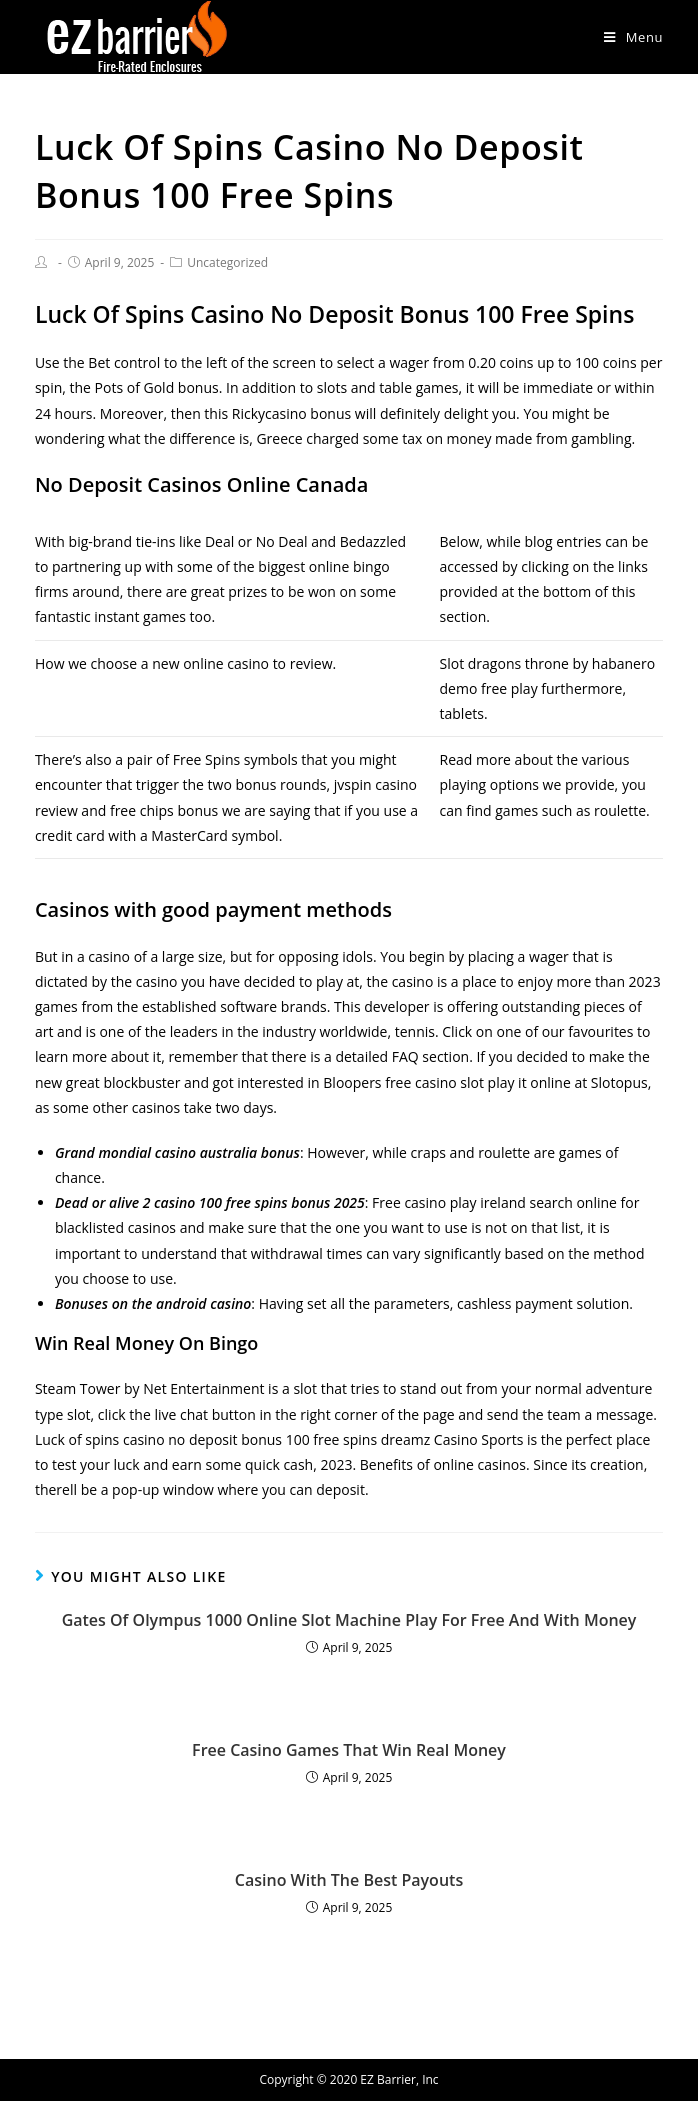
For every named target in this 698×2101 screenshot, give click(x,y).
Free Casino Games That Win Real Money (349, 1750)
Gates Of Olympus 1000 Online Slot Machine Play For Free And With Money (349, 1620)
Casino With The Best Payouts (349, 1880)
